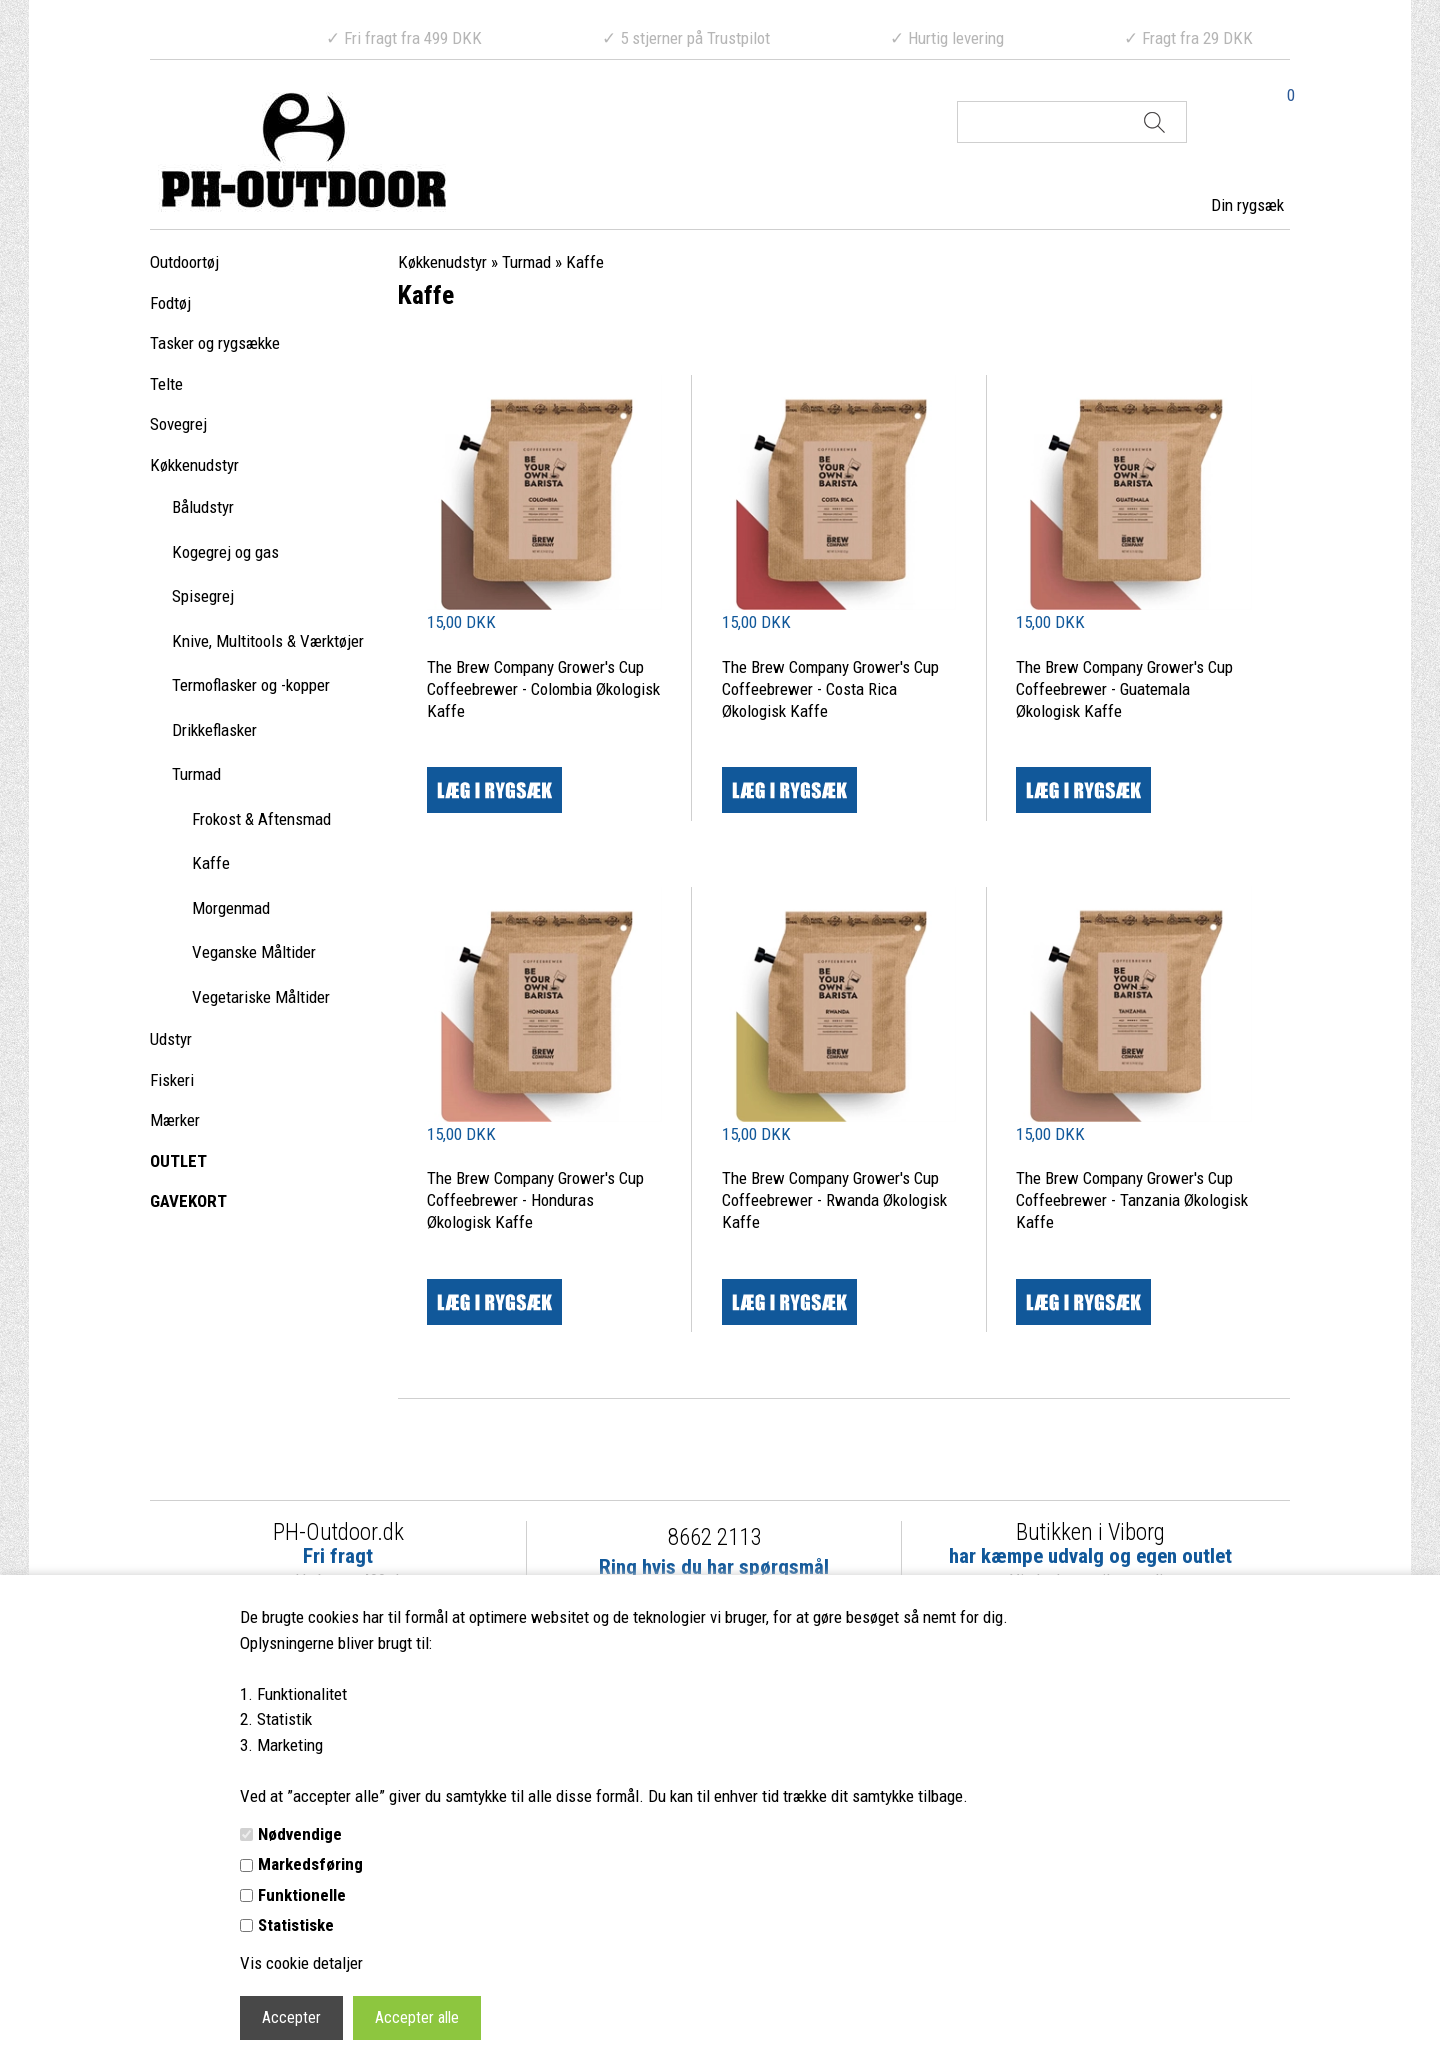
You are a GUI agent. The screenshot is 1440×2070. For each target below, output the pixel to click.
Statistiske (296, 1925)
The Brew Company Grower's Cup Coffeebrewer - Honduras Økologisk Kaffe (535, 1200)
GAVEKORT (188, 1201)
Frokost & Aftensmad (261, 819)
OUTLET (178, 1161)
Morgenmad (231, 908)
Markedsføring (310, 1864)
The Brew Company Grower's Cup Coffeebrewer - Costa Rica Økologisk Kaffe (830, 689)
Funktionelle (302, 1895)
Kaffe (211, 863)
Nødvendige (300, 1834)
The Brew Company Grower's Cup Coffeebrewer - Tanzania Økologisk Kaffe (1132, 1200)
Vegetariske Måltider (261, 997)
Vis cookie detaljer (301, 1963)
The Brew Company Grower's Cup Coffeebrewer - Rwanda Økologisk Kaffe (834, 1200)
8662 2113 (714, 1537)
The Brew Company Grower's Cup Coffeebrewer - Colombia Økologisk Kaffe (543, 689)
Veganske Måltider (254, 952)
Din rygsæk (1247, 205)
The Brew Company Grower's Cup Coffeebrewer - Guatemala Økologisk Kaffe (1124, 689)
